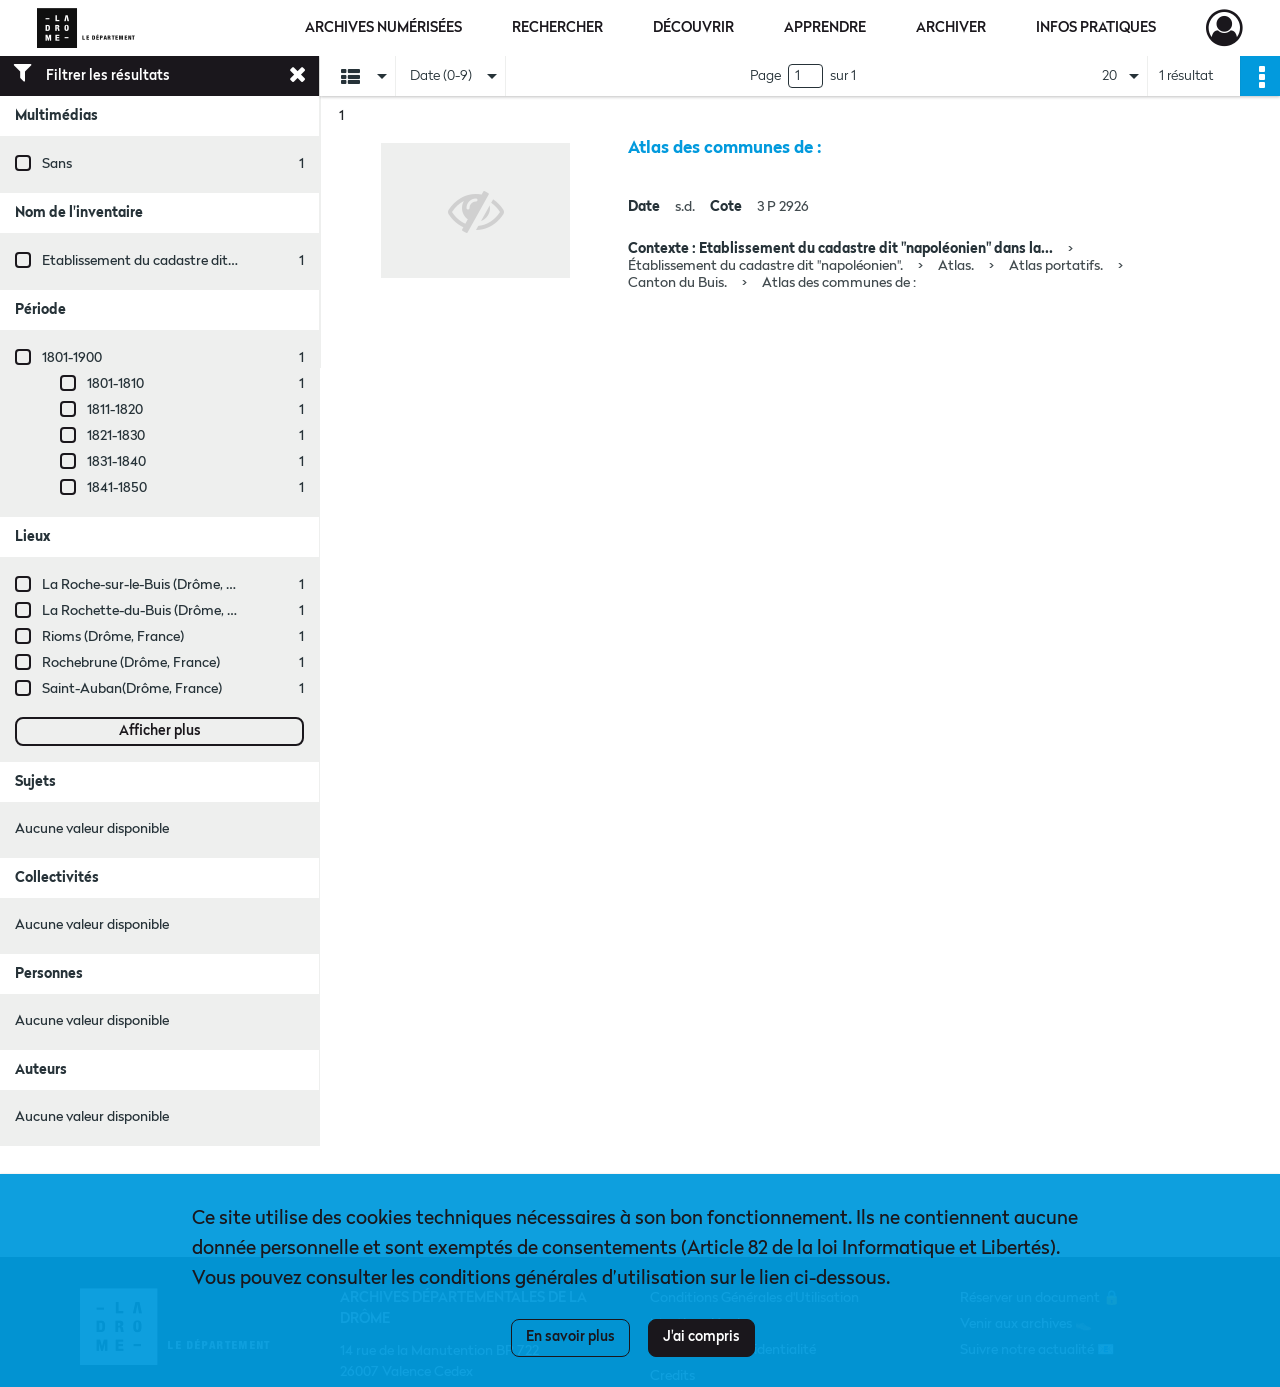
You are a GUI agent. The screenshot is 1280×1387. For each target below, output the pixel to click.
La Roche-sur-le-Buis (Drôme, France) (157, 585)
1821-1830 (116, 436)
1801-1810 (115, 384)
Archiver (951, 28)
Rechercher (557, 28)
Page (765, 76)
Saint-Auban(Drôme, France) (132, 689)
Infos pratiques (1096, 28)
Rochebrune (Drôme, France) (131, 663)
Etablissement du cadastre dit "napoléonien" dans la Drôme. (226, 261)
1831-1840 (116, 462)
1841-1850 (117, 488)
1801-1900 (72, 358)
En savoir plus (570, 1337)
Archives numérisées (383, 28)
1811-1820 (115, 410)
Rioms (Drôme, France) (113, 637)
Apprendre (825, 28)
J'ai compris (701, 1337)
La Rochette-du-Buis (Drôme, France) (158, 611)
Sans (57, 164)
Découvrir (693, 28)
